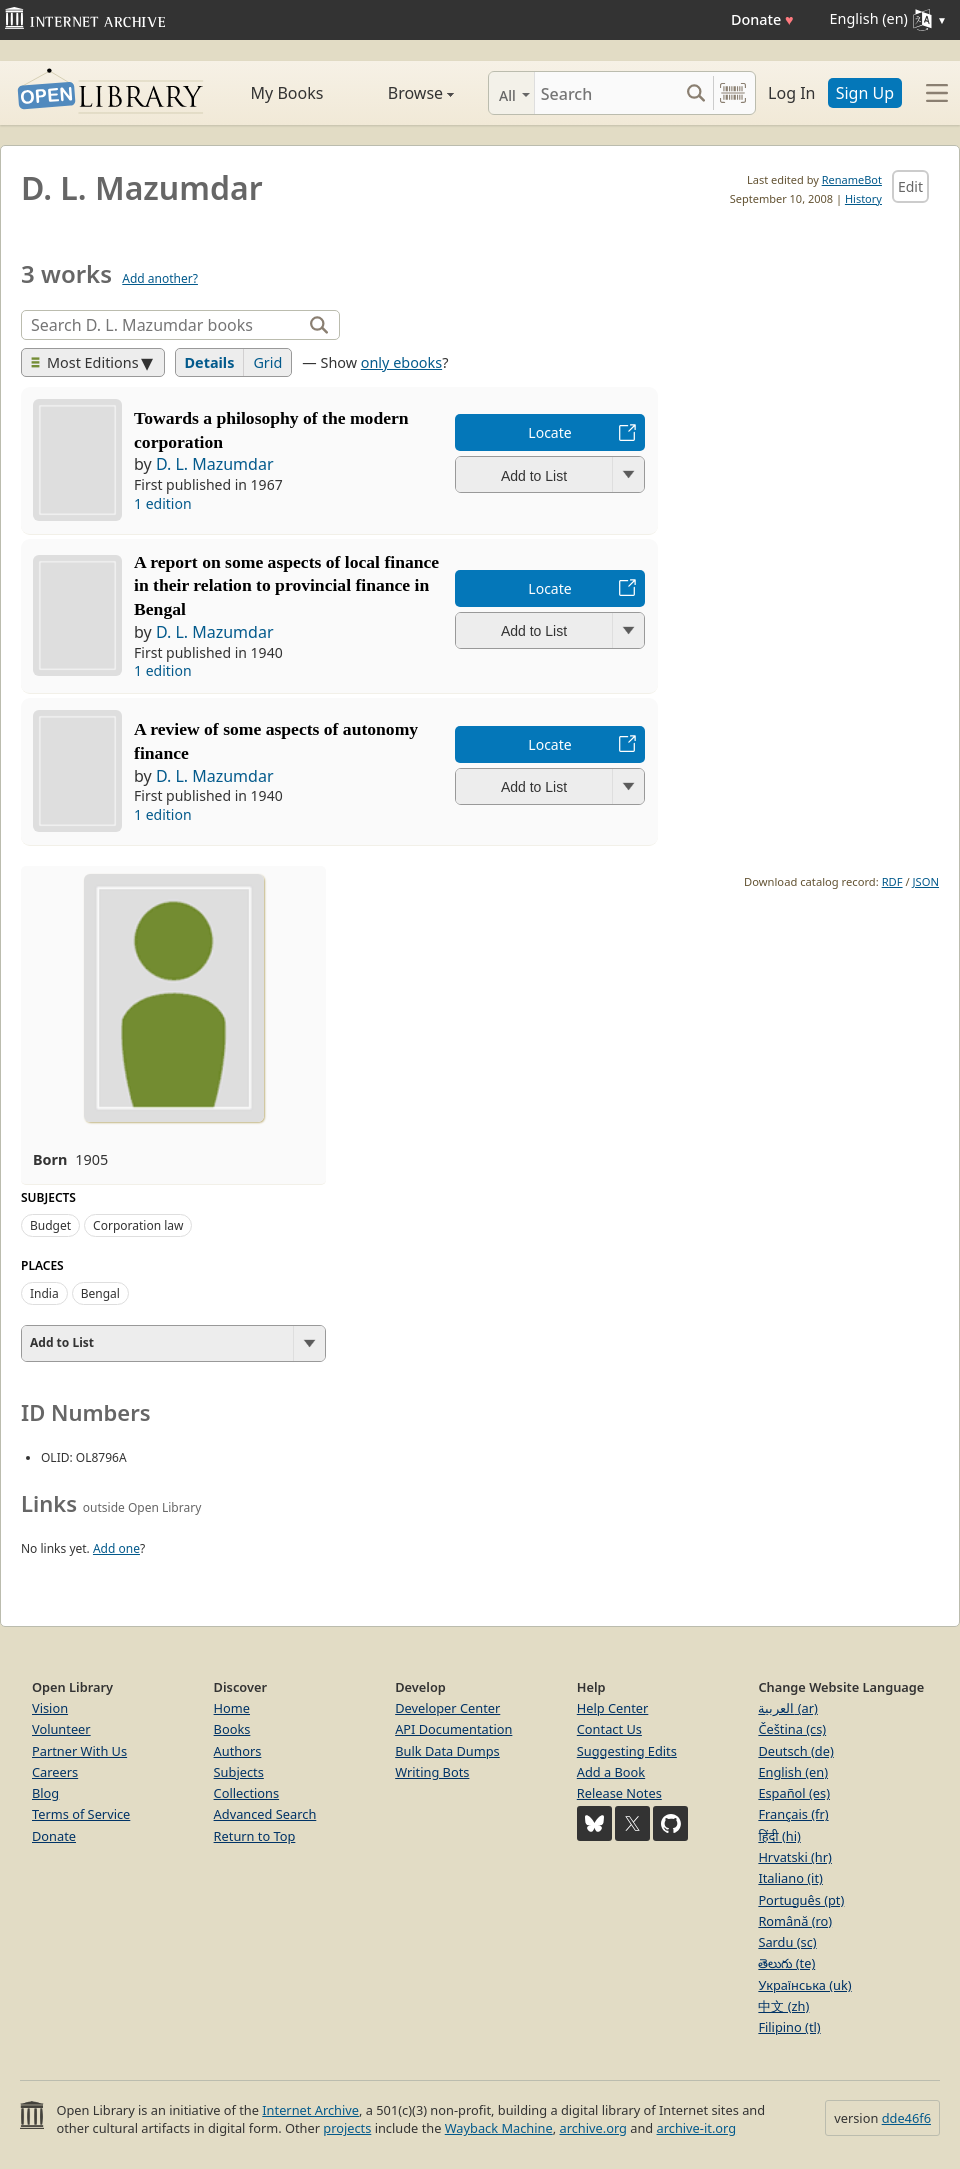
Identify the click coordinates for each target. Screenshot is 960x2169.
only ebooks (401, 362)
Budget (50, 1225)
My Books (287, 93)
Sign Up (865, 93)
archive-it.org (697, 2128)
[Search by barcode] (733, 93)
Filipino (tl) (789, 2027)
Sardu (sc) (787, 1942)
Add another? (160, 278)
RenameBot (852, 179)
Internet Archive (310, 2110)
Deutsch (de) (795, 1751)
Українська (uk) (804, 1985)
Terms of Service (81, 1814)
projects (347, 2128)
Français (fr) (793, 1814)
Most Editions (85, 362)
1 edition (163, 503)
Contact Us (609, 1729)
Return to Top (255, 1836)
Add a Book (611, 1772)
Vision (50, 1708)
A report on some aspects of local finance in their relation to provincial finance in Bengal (286, 586)
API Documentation (453, 1729)
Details (210, 362)
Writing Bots (432, 1772)
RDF (892, 881)
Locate (549, 432)
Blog (45, 1793)
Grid (267, 362)
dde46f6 (906, 2118)
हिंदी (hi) (779, 1836)
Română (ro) (795, 1921)
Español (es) (794, 1793)
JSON (926, 881)
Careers (55, 1772)
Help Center (613, 1708)
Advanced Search (265, 1814)
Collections (247, 1793)
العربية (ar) (787, 1708)
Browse (404, 93)
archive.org (592, 2128)
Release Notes (619, 1793)
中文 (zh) (783, 2006)
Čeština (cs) (792, 1729)
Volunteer (61, 1729)
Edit (910, 186)
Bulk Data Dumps (447, 1751)
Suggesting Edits (627, 1751)
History (863, 198)
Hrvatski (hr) (795, 1857)
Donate (762, 19)
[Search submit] (695, 93)
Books (232, 1729)
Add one (116, 1548)
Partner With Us (79, 1751)
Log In (791, 93)
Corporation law (138, 1225)
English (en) (793, 1772)
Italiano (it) (790, 1878)
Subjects (239, 1772)
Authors (238, 1751)
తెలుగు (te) (786, 1963)
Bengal (100, 1293)
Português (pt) (801, 1900)
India (44, 1293)
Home (232, 1708)
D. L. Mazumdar (215, 464)
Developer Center (447, 1708)
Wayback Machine (499, 2128)
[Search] (606, 93)
